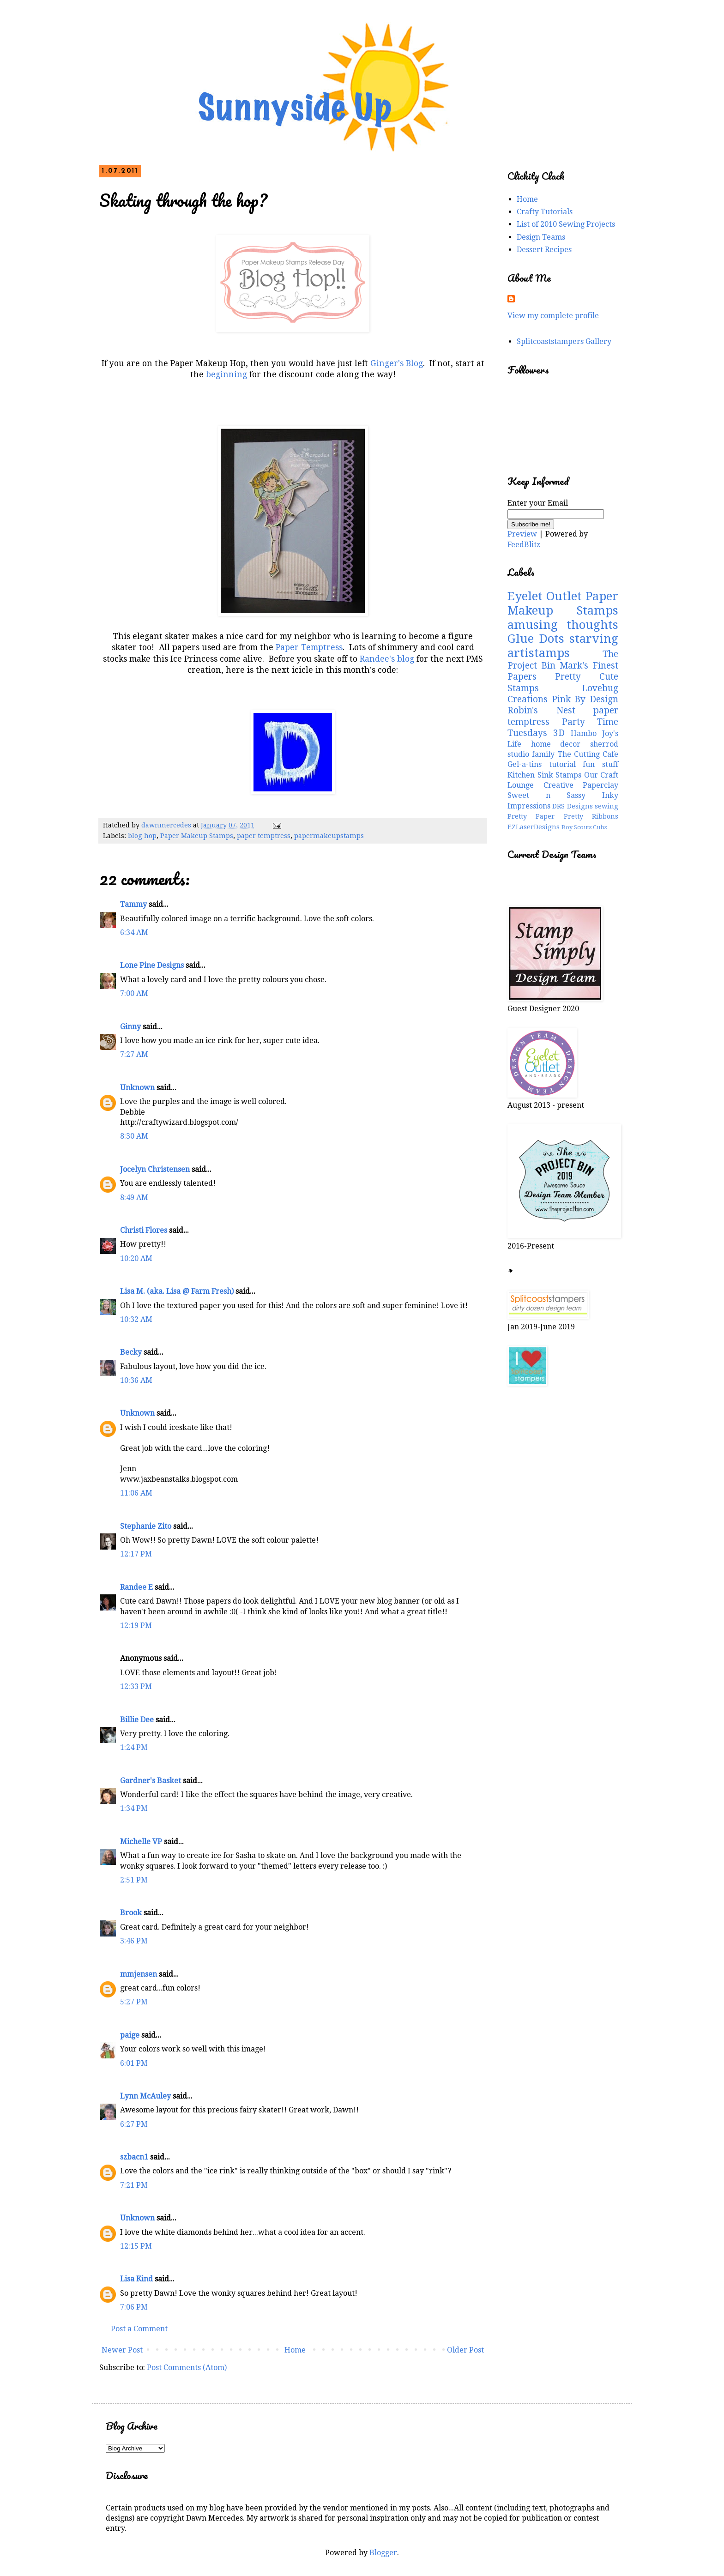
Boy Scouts (576, 827)
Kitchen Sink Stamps (544, 775)
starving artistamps (562, 646)
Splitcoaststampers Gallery (564, 341)
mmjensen (138, 1974)
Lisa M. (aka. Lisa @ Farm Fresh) (177, 1291)
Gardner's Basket (150, 1780)
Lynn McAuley (145, 2096)
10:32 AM (136, 1319)
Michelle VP (141, 1841)
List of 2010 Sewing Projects (566, 224)
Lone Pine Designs (152, 965)
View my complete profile (553, 315)
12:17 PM (136, 1554)
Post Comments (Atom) (187, 2367)
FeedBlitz (523, 544)
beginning (226, 374)
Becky (131, 1352)
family (543, 754)
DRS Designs (572, 806)
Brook (131, 1912)
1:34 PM (134, 1808)
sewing (606, 806)
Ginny (130, 1026)
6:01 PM (134, 2063)
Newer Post (122, 2350)
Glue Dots (535, 639)
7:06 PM (134, 2307)
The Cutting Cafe (588, 754)
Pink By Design (585, 699)
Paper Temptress (309, 647)
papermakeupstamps (329, 835)
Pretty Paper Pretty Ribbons (562, 816)
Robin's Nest (541, 710)
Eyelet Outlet (544, 596)
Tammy (133, 904)
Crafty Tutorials (545, 211)
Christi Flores (143, 1230)
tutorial (562, 764)
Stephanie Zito (145, 1526)
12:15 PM (136, 2246)
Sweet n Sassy (546, 795)
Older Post (465, 2350)
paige (129, 2035)
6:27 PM (134, 2124)
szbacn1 (134, 2157)
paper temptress (263, 835)
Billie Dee (137, 1719)
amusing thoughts (562, 625)
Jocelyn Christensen (155, 1169)
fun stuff (600, 764)
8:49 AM (134, 1197)
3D (559, 733)
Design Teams (541, 237)
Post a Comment (139, 2328)
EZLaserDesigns (533, 827)
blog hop (142, 835)
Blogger (383, 2552)
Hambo (584, 733)
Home (295, 2350)
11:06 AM (136, 1493)
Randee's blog (385, 659)
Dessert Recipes (544, 249)
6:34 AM (134, 932)
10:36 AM (136, 1380)
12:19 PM (136, 1625)
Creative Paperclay (581, 785)
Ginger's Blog (396, 363)
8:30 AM (134, 1136)
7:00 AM (134, 993)
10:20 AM (136, 1258)
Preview (522, 534)
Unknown (137, 1087)
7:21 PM (134, 2185)
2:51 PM (134, 1880)
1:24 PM (134, 1747)
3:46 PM (134, 1941)
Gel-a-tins (524, 764)
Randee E (136, 1587)
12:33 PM (136, 1686)
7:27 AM (134, 1054)
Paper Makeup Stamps (196, 835)
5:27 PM (134, 2001)
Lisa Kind (136, 2278)
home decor (556, 744)
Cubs (600, 827)
